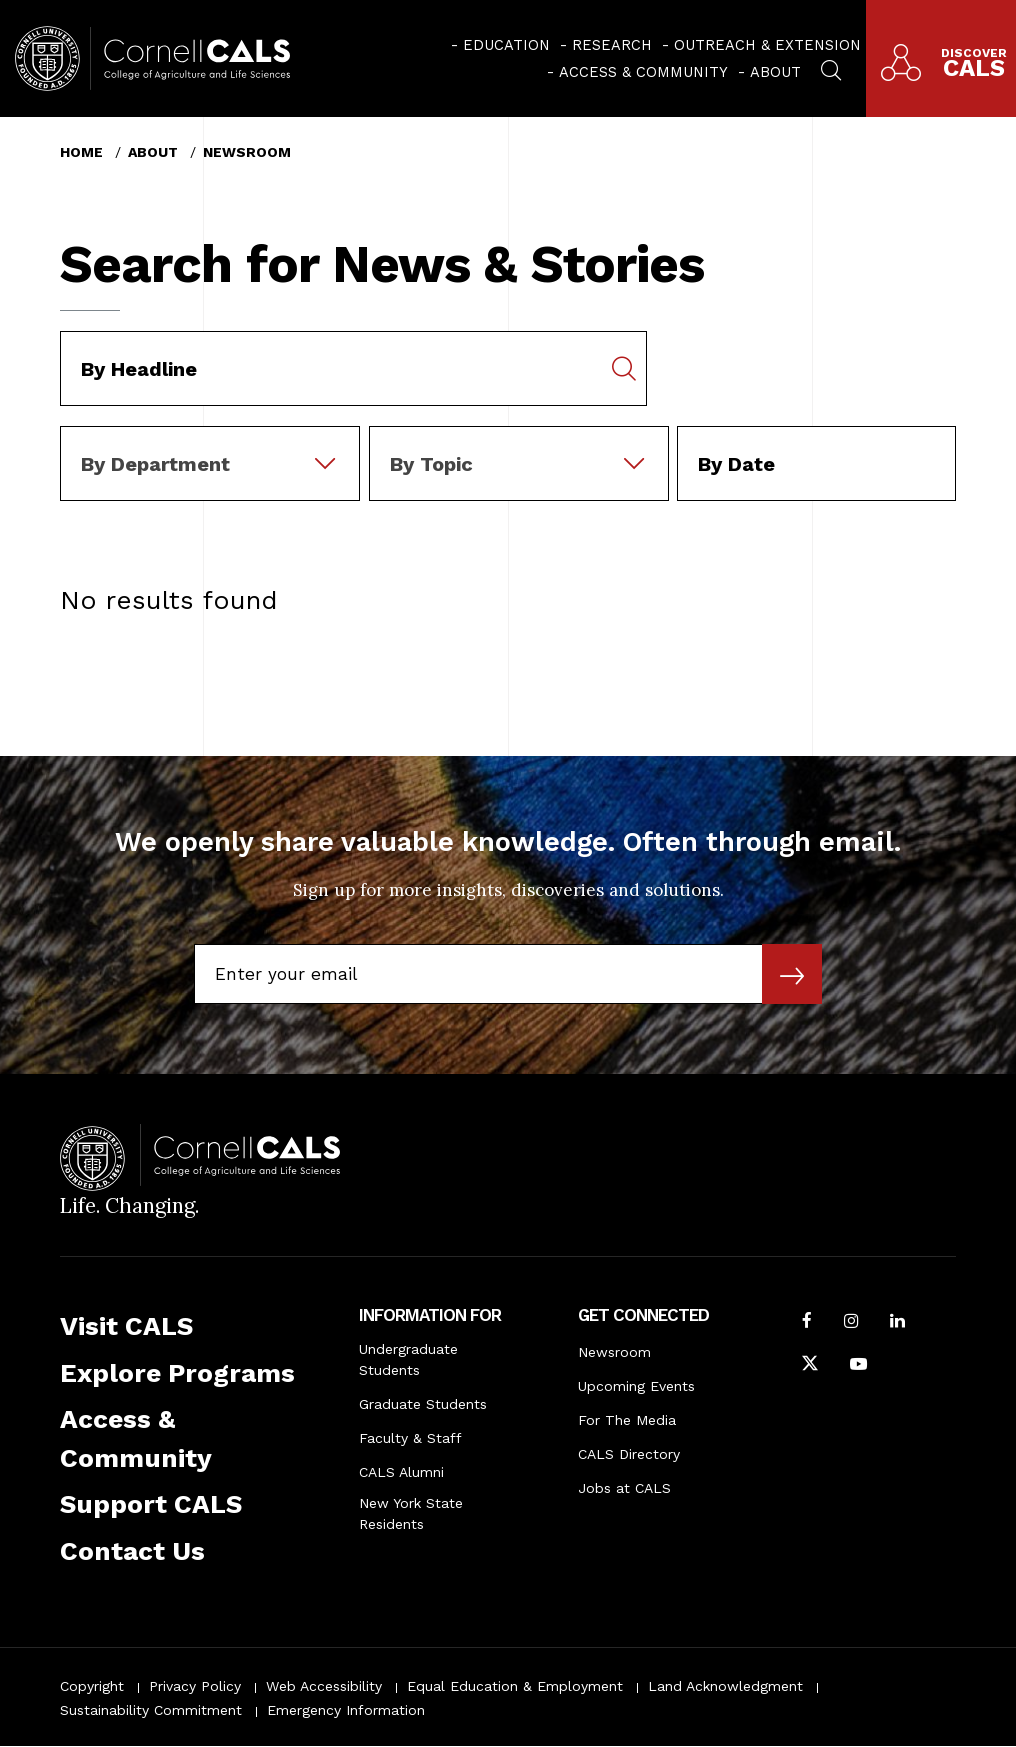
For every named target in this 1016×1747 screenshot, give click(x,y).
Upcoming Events (636, 1386)
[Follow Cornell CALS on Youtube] (858, 1366)
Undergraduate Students (408, 1359)
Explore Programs (177, 1373)
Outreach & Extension (767, 45)
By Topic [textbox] (431, 464)
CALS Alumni (401, 1472)
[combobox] (210, 440)
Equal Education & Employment (515, 1686)
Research (612, 45)
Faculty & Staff (410, 1438)
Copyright (92, 1686)
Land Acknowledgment (725, 1686)
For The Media (627, 1420)
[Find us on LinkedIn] (897, 1323)
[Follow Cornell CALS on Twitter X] (810, 1366)
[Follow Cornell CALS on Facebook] (807, 1323)
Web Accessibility (324, 1686)
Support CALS (151, 1504)
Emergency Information (346, 1710)
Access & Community (643, 72)
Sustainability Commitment (151, 1710)
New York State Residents (411, 1513)
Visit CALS (126, 1326)
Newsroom (247, 152)
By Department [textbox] (155, 464)
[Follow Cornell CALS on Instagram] (851, 1323)
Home (81, 152)
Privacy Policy (195, 1686)
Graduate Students (423, 1404)
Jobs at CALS (624, 1488)
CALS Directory (629, 1454)
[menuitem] (500, 45)
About (775, 72)
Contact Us (132, 1551)
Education (506, 45)
